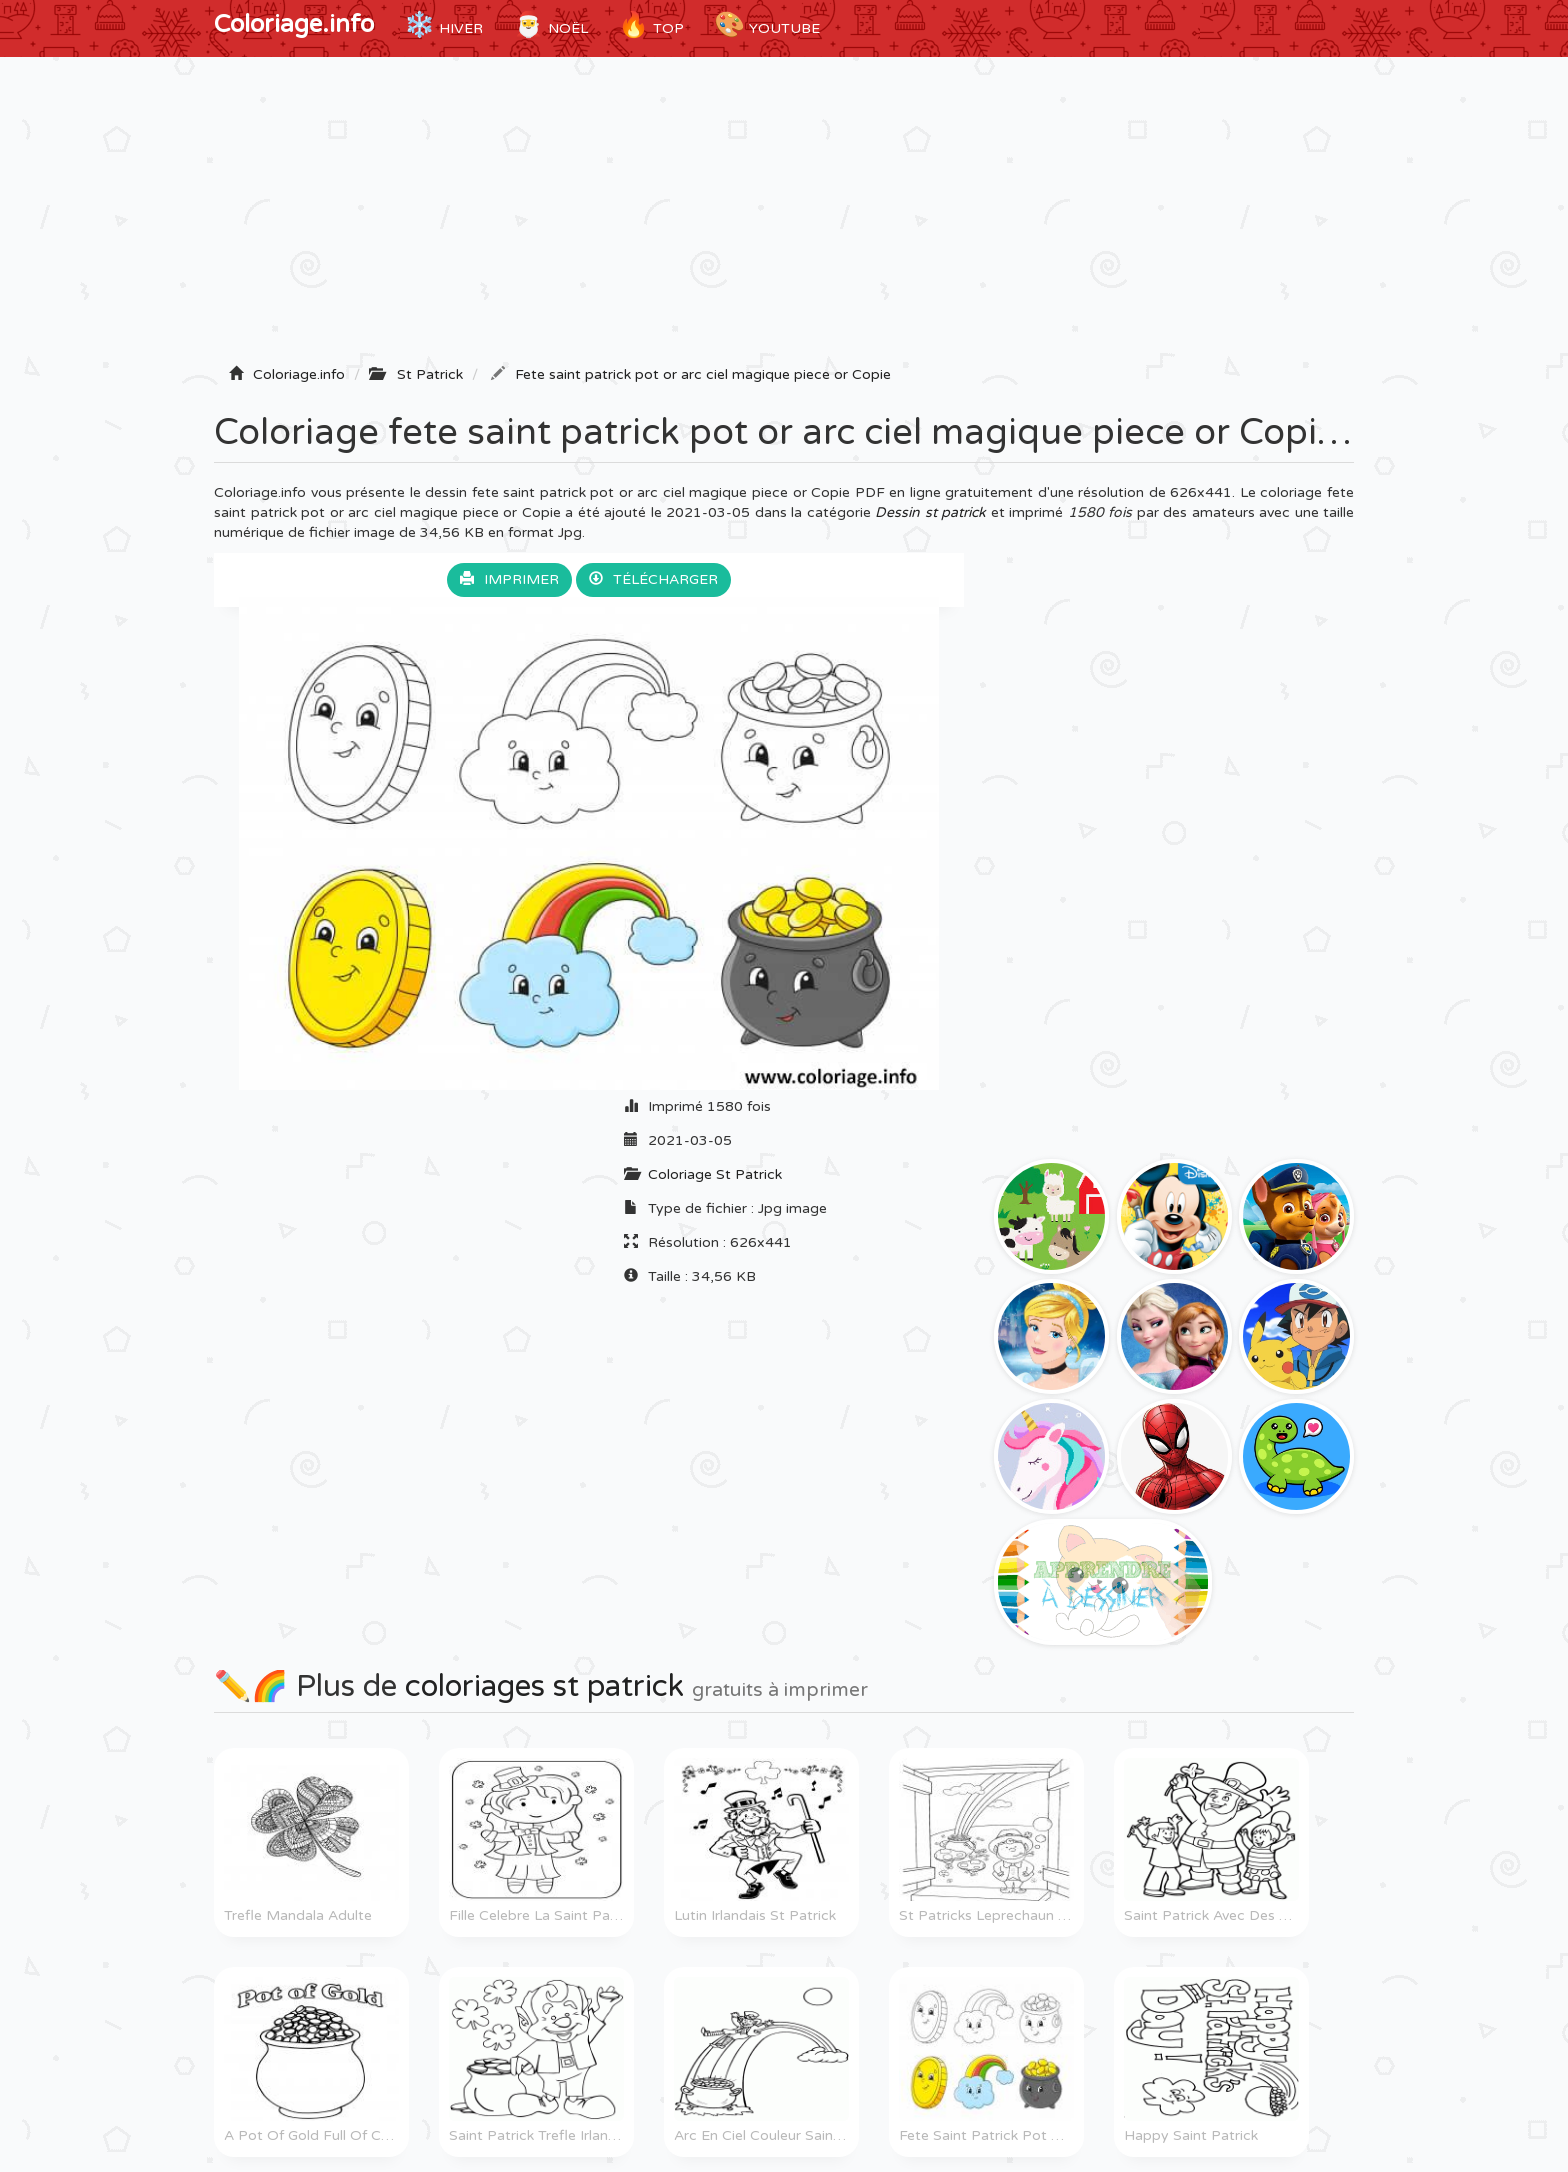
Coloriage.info (294, 24)
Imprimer (509, 579)
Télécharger (653, 579)
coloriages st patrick (544, 1686)
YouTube (767, 25)
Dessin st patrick (930, 512)
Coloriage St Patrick (715, 1174)
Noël (550, 25)
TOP (651, 25)
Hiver (443, 25)
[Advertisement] (784, 217)
